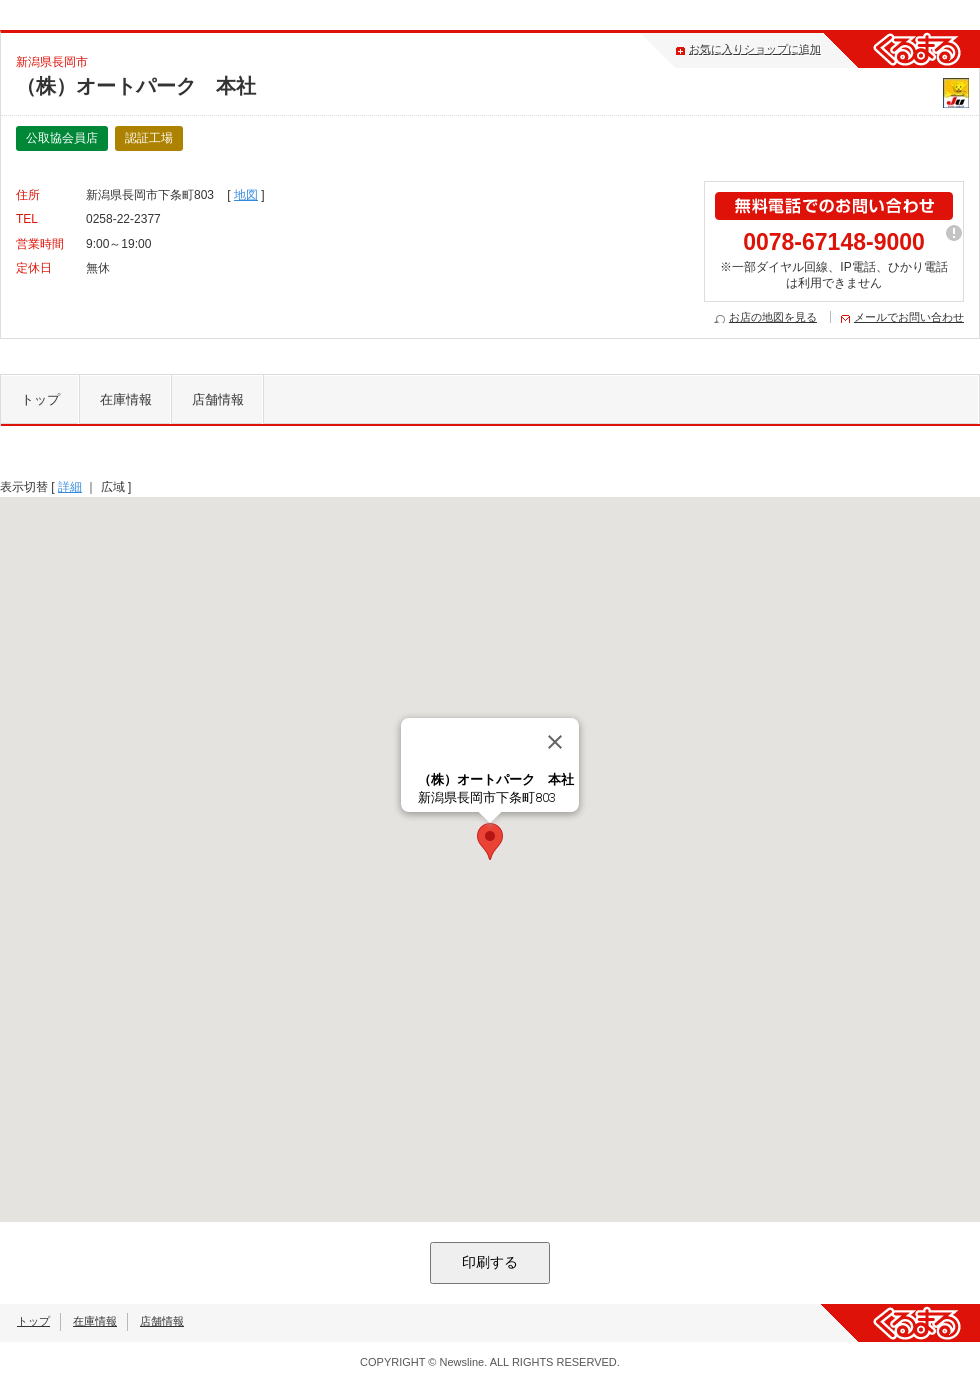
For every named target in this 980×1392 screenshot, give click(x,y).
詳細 (70, 487)
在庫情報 (126, 399)
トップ (40, 399)
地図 (246, 195)
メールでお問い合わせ (909, 317)
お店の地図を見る (773, 317)
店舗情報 (218, 399)
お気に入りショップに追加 (755, 49)
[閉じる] (555, 742)
